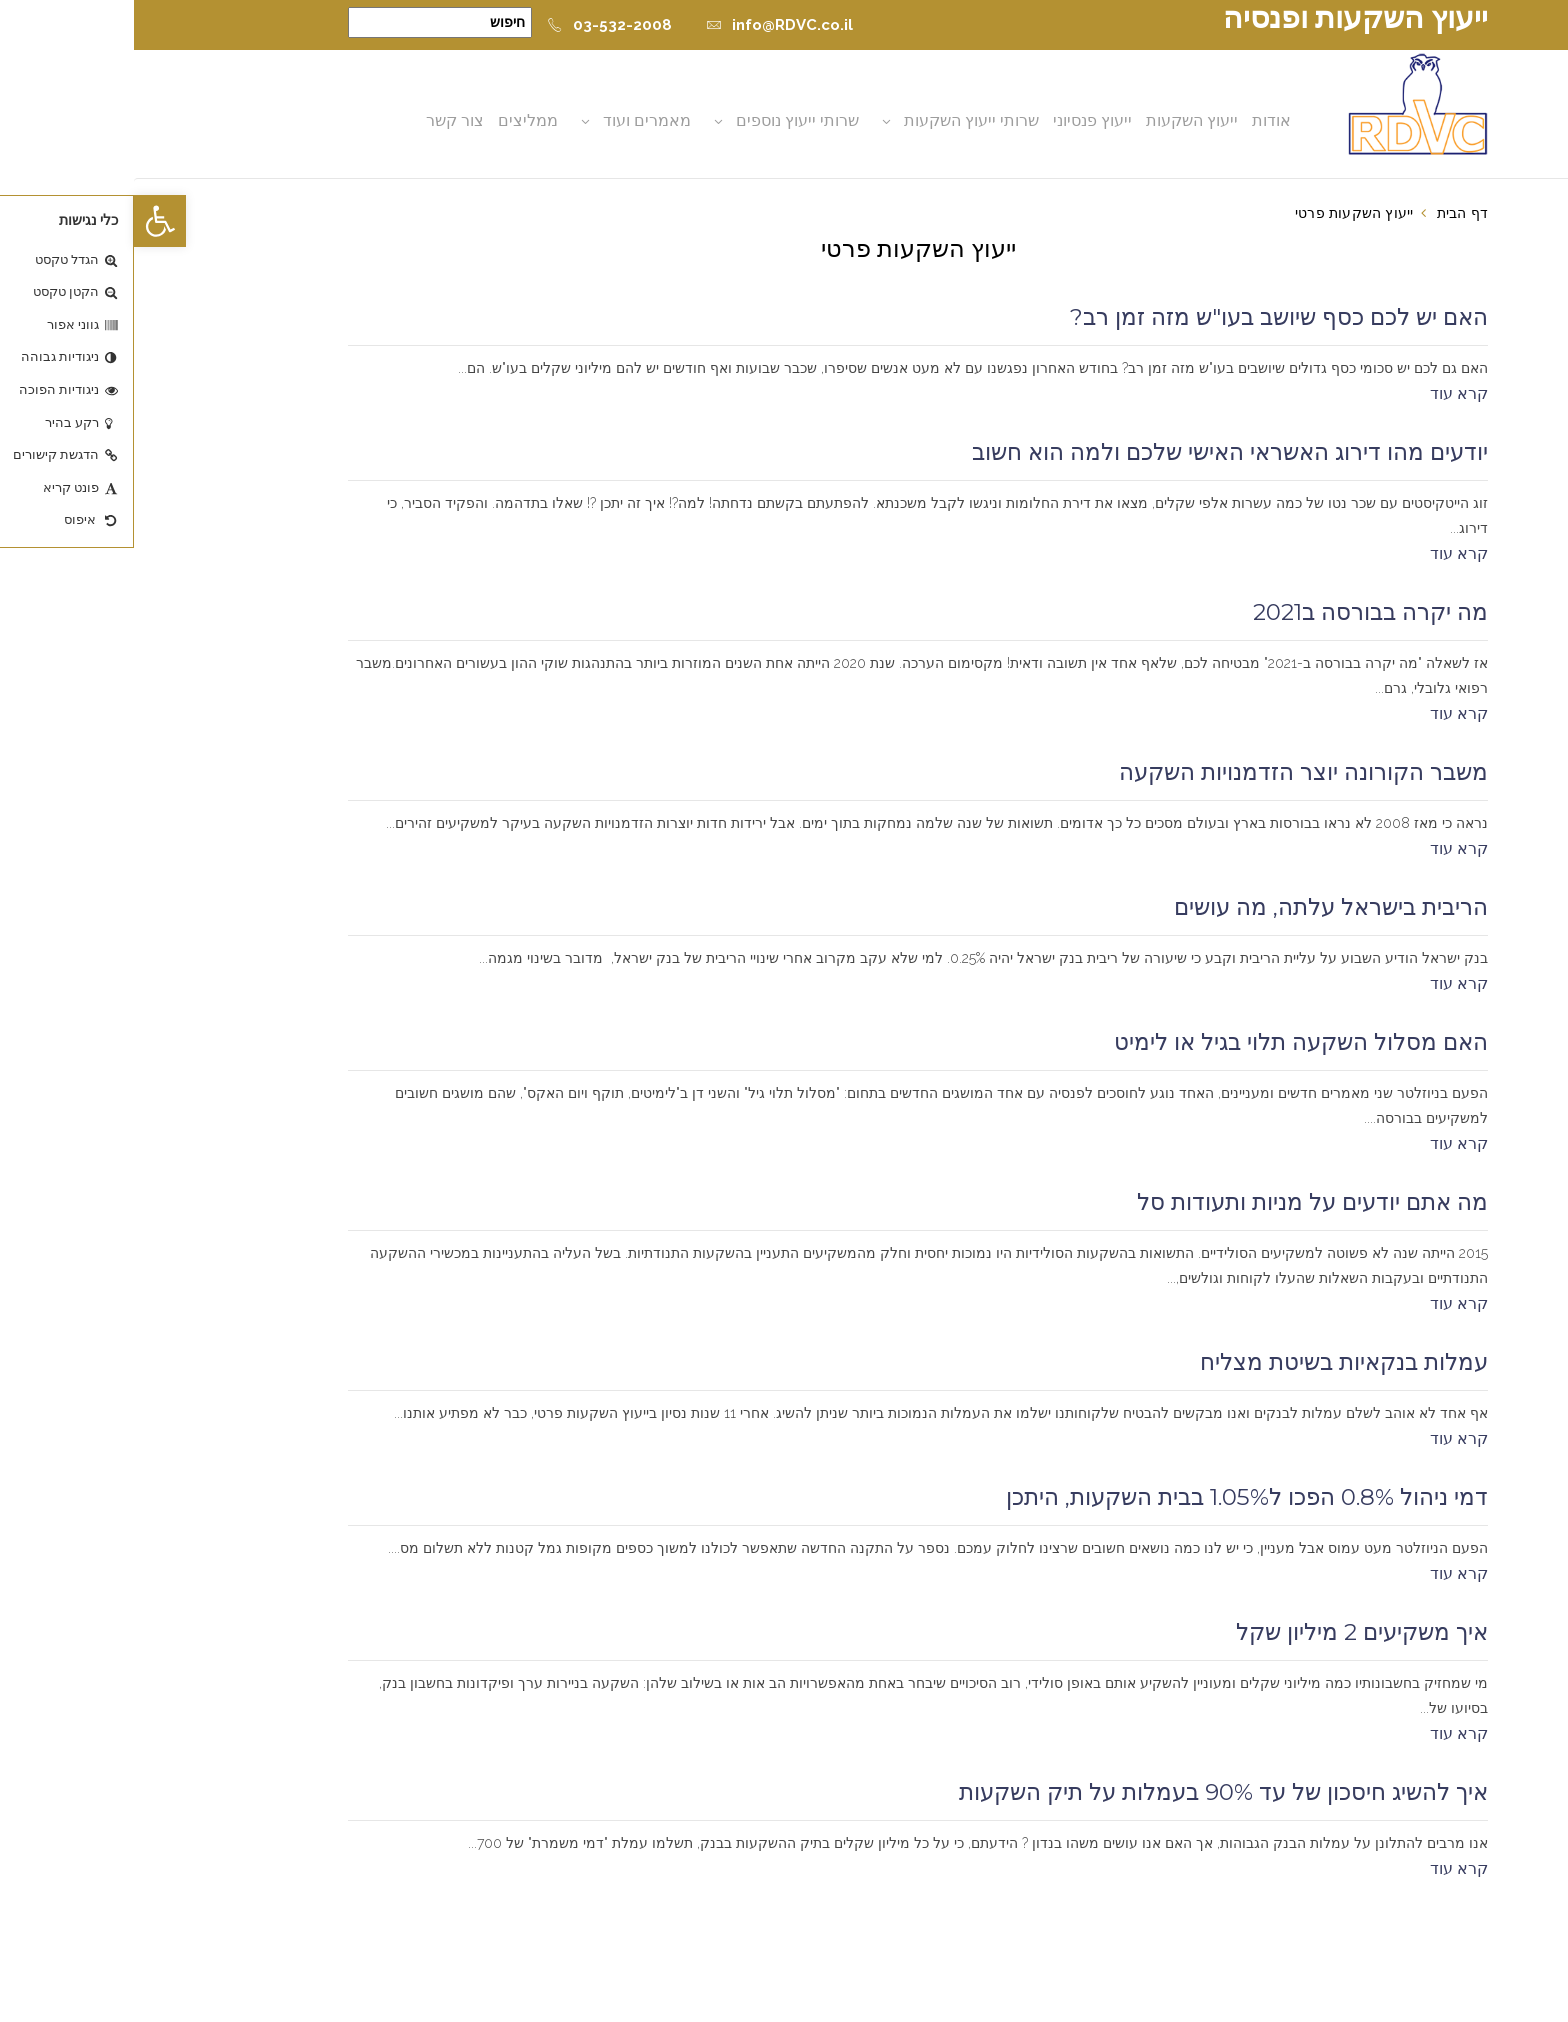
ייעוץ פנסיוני (960, 120)
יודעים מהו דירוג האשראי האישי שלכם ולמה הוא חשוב (1096, 452)
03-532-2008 (475, 25)
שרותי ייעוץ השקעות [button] (839, 120)
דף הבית (1328, 213)
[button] (26, 221)
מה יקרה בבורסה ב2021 (1236, 612)
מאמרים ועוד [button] (515, 120)
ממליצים (396, 120)
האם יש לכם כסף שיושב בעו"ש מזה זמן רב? (1145, 317)
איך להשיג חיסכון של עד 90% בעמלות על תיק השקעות (1089, 1792)
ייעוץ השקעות (1060, 120)
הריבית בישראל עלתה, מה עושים (1197, 907)
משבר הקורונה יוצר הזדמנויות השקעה (1169, 772)
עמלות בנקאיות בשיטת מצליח (1210, 1362)
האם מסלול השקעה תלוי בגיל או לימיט (1167, 1042)
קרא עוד (1325, 393)
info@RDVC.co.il (645, 25)
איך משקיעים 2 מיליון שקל (1228, 1632)
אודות (1139, 120)
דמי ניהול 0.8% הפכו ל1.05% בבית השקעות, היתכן (1113, 1497)
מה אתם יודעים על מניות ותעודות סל (1178, 1202)
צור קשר (323, 120)
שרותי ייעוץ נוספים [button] (665, 120)
